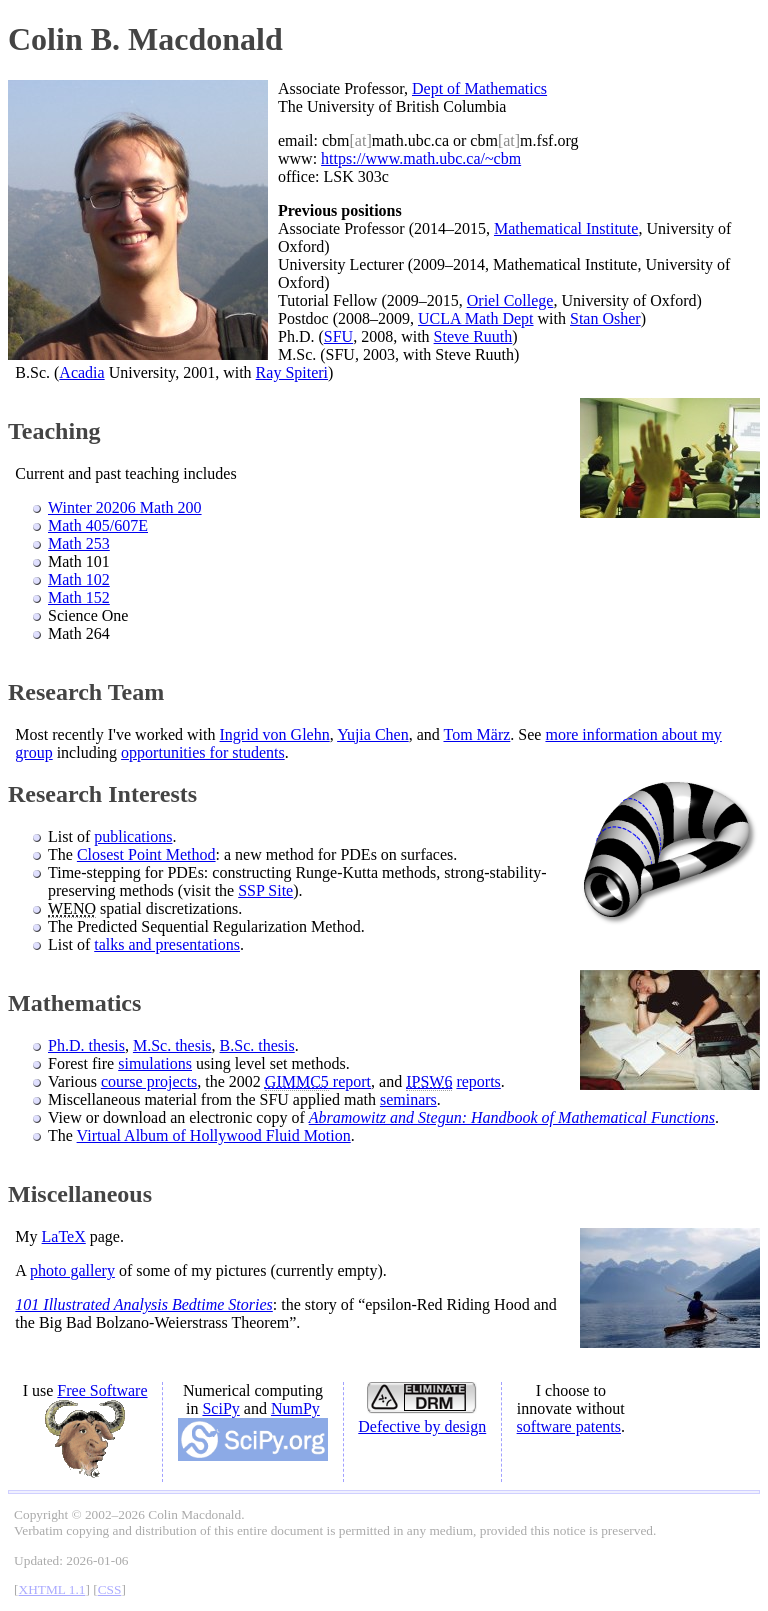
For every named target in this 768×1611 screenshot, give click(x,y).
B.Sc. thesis (257, 1045)
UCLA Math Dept (476, 318)
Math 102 (79, 579)
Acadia (81, 372)
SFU (338, 336)
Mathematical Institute (566, 228)
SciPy (220, 1408)
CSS (110, 1589)
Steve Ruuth (473, 336)
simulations (155, 1063)
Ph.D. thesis (86, 1045)
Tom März (476, 734)
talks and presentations (167, 944)
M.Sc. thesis (172, 1045)
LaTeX (64, 1236)
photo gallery (72, 1270)
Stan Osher (605, 318)
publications (133, 836)
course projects (149, 1081)
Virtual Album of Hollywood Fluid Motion (214, 1135)
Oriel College (510, 300)
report (318, 1082)
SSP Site (265, 890)
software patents (569, 1426)
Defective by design (422, 1426)
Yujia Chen (373, 734)
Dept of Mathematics (479, 88)
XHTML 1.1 (52, 1589)
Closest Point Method (146, 854)
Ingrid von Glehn (275, 734)
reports (478, 1081)
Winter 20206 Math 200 (125, 507)
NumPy (295, 1408)
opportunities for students (203, 752)
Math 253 (79, 543)
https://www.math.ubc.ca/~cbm (421, 158)
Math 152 (79, 597)
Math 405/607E (98, 525)
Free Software (102, 1390)
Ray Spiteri (292, 372)
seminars (408, 1099)
